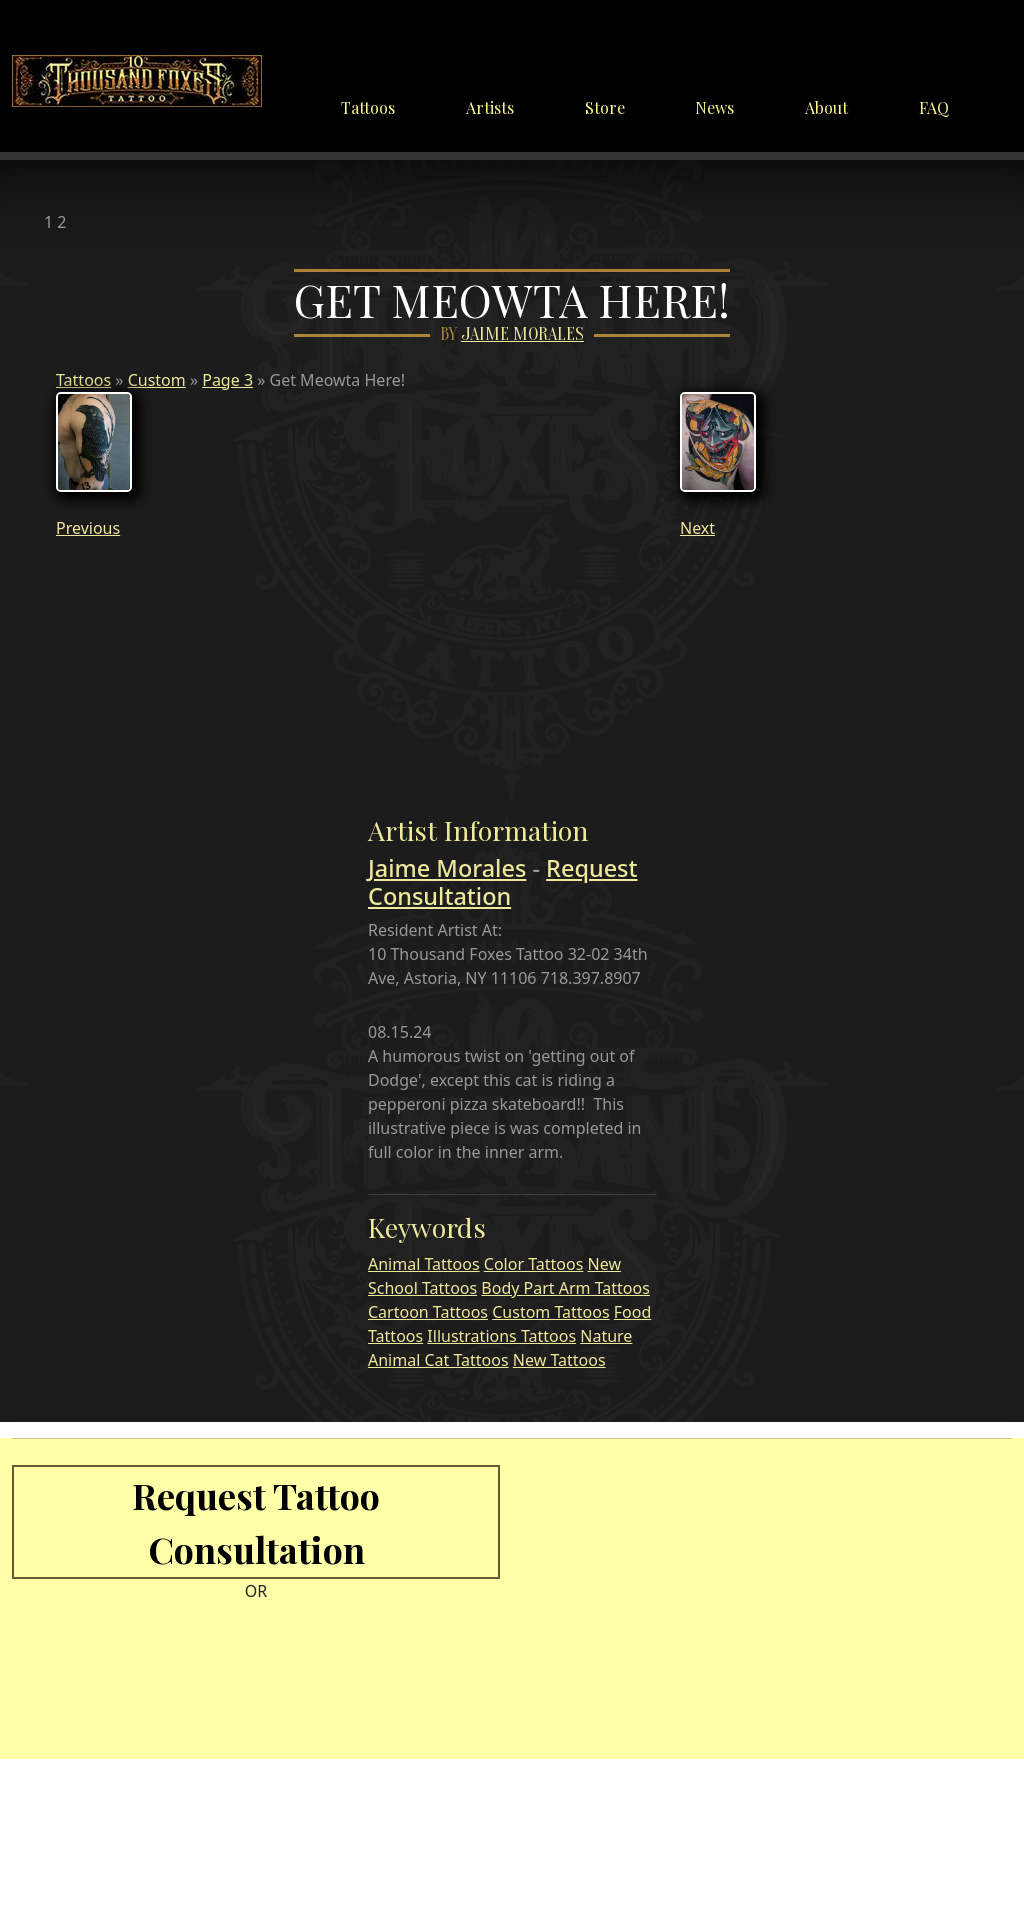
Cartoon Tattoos (428, 1312)
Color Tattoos (534, 1264)
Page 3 (227, 380)
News (714, 107)
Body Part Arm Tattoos (565, 1288)
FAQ (934, 107)
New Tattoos (559, 1360)
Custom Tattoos (550, 1312)
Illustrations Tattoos (501, 1336)
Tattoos (368, 107)
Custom (157, 380)
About (826, 107)
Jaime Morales (522, 334)
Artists (490, 107)
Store (605, 107)
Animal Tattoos (424, 1264)
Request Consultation (503, 882)
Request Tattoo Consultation (256, 1522)
